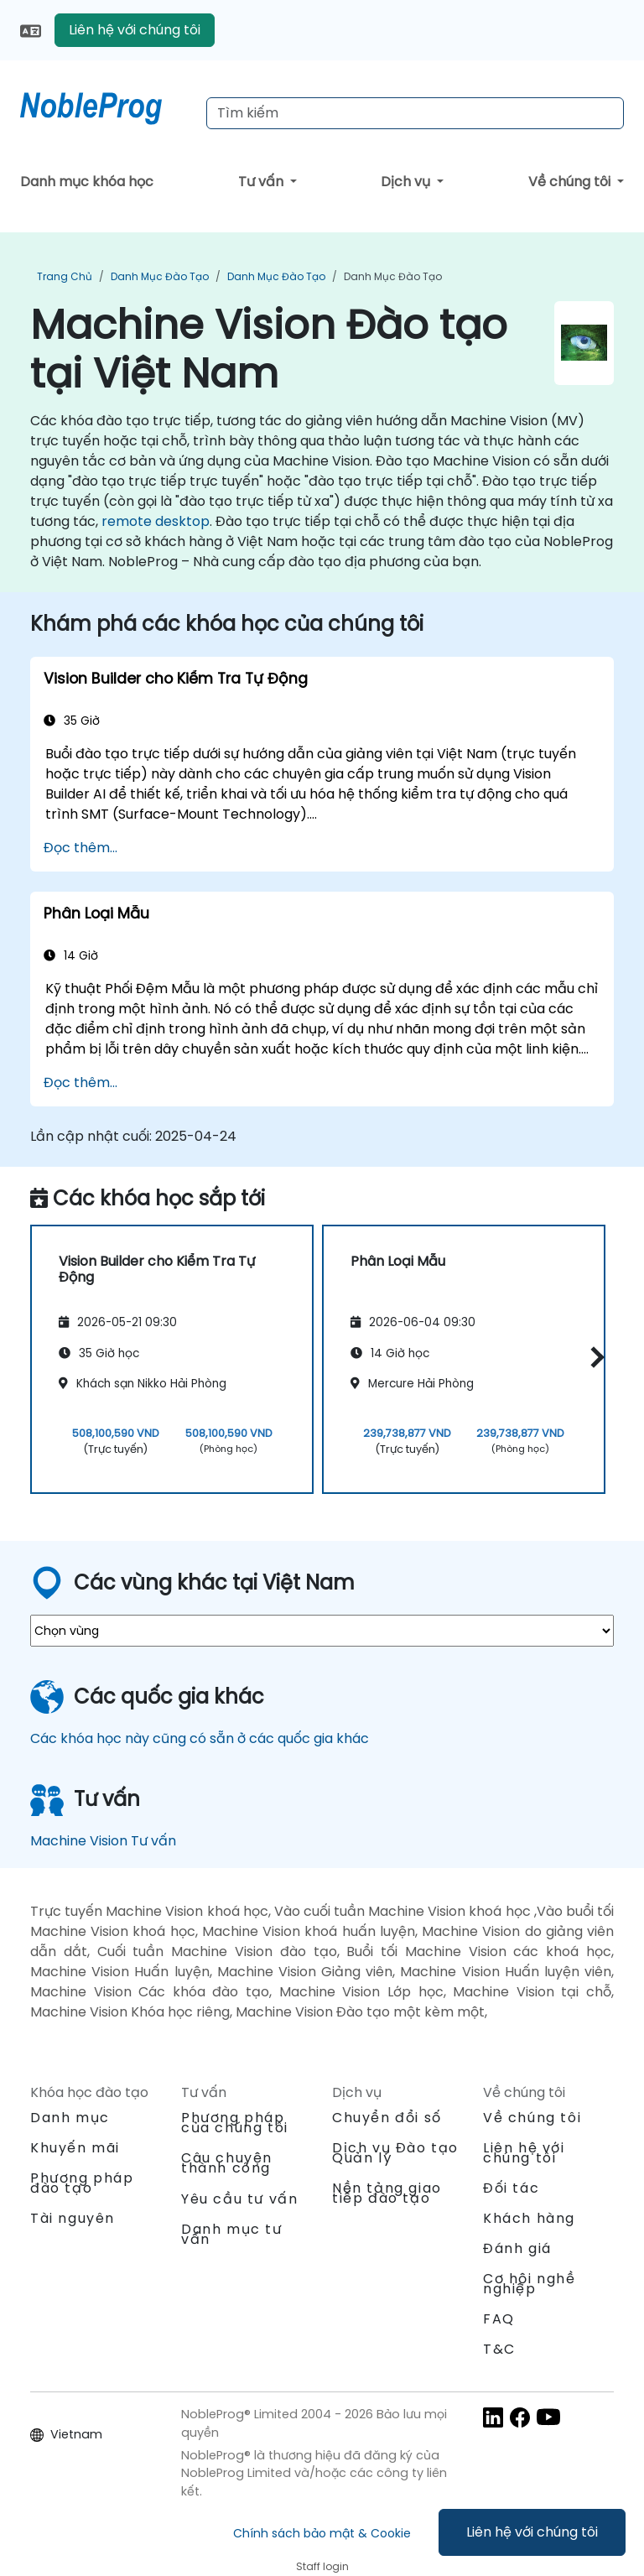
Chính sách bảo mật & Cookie (322, 2533)
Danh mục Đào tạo (160, 276)
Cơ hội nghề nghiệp (529, 2283)
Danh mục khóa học (86, 181)
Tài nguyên (72, 2218)
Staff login (322, 2566)
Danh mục (70, 2117)
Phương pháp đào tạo (82, 2183)
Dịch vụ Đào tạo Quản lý (395, 2152)
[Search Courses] (415, 113)
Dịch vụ (407, 181)
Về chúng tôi (571, 181)
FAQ (499, 2319)
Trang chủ (64, 276)
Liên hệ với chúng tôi (532, 2532)
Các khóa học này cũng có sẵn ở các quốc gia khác (199, 1738)
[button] (593, 1356)
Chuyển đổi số (387, 2117)
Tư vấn (262, 181)
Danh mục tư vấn (232, 2234)
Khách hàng (529, 2218)
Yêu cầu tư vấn (239, 2199)
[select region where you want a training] (322, 1631)
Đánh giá (517, 2248)
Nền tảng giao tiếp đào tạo (387, 2193)
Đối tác (511, 2188)
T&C (499, 2349)
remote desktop (155, 521)
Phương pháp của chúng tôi (234, 2122)
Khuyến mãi (75, 2147)
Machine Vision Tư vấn (103, 1840)
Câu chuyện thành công (227, 2163)
